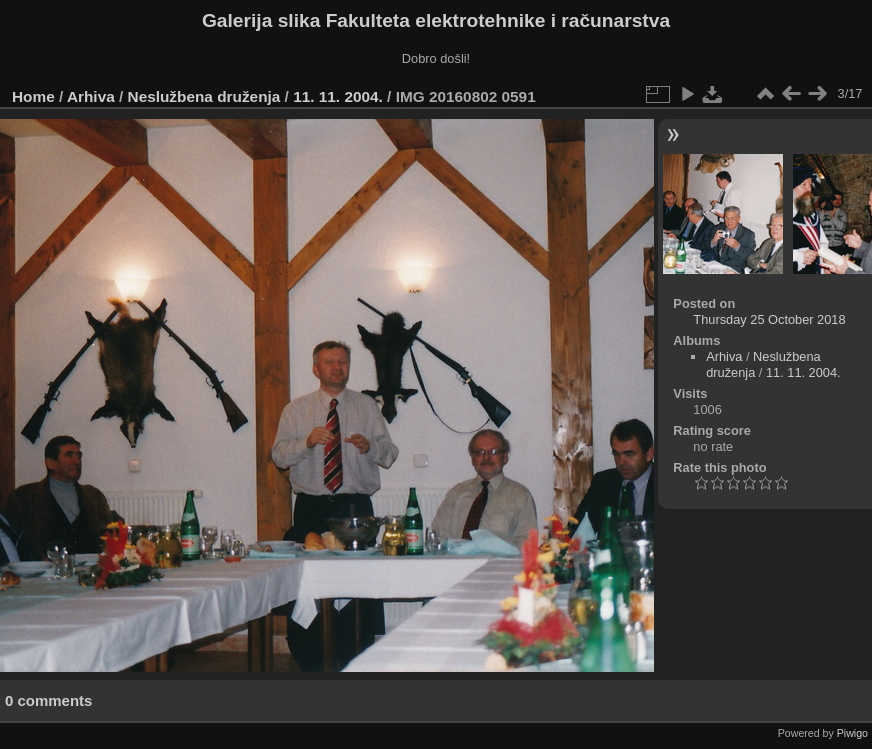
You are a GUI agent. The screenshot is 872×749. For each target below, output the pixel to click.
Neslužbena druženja (204, 96)
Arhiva (91, 96)
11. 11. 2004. (338, 96)
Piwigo (852, 733)
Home (33, 96)
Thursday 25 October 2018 (769, 319)
